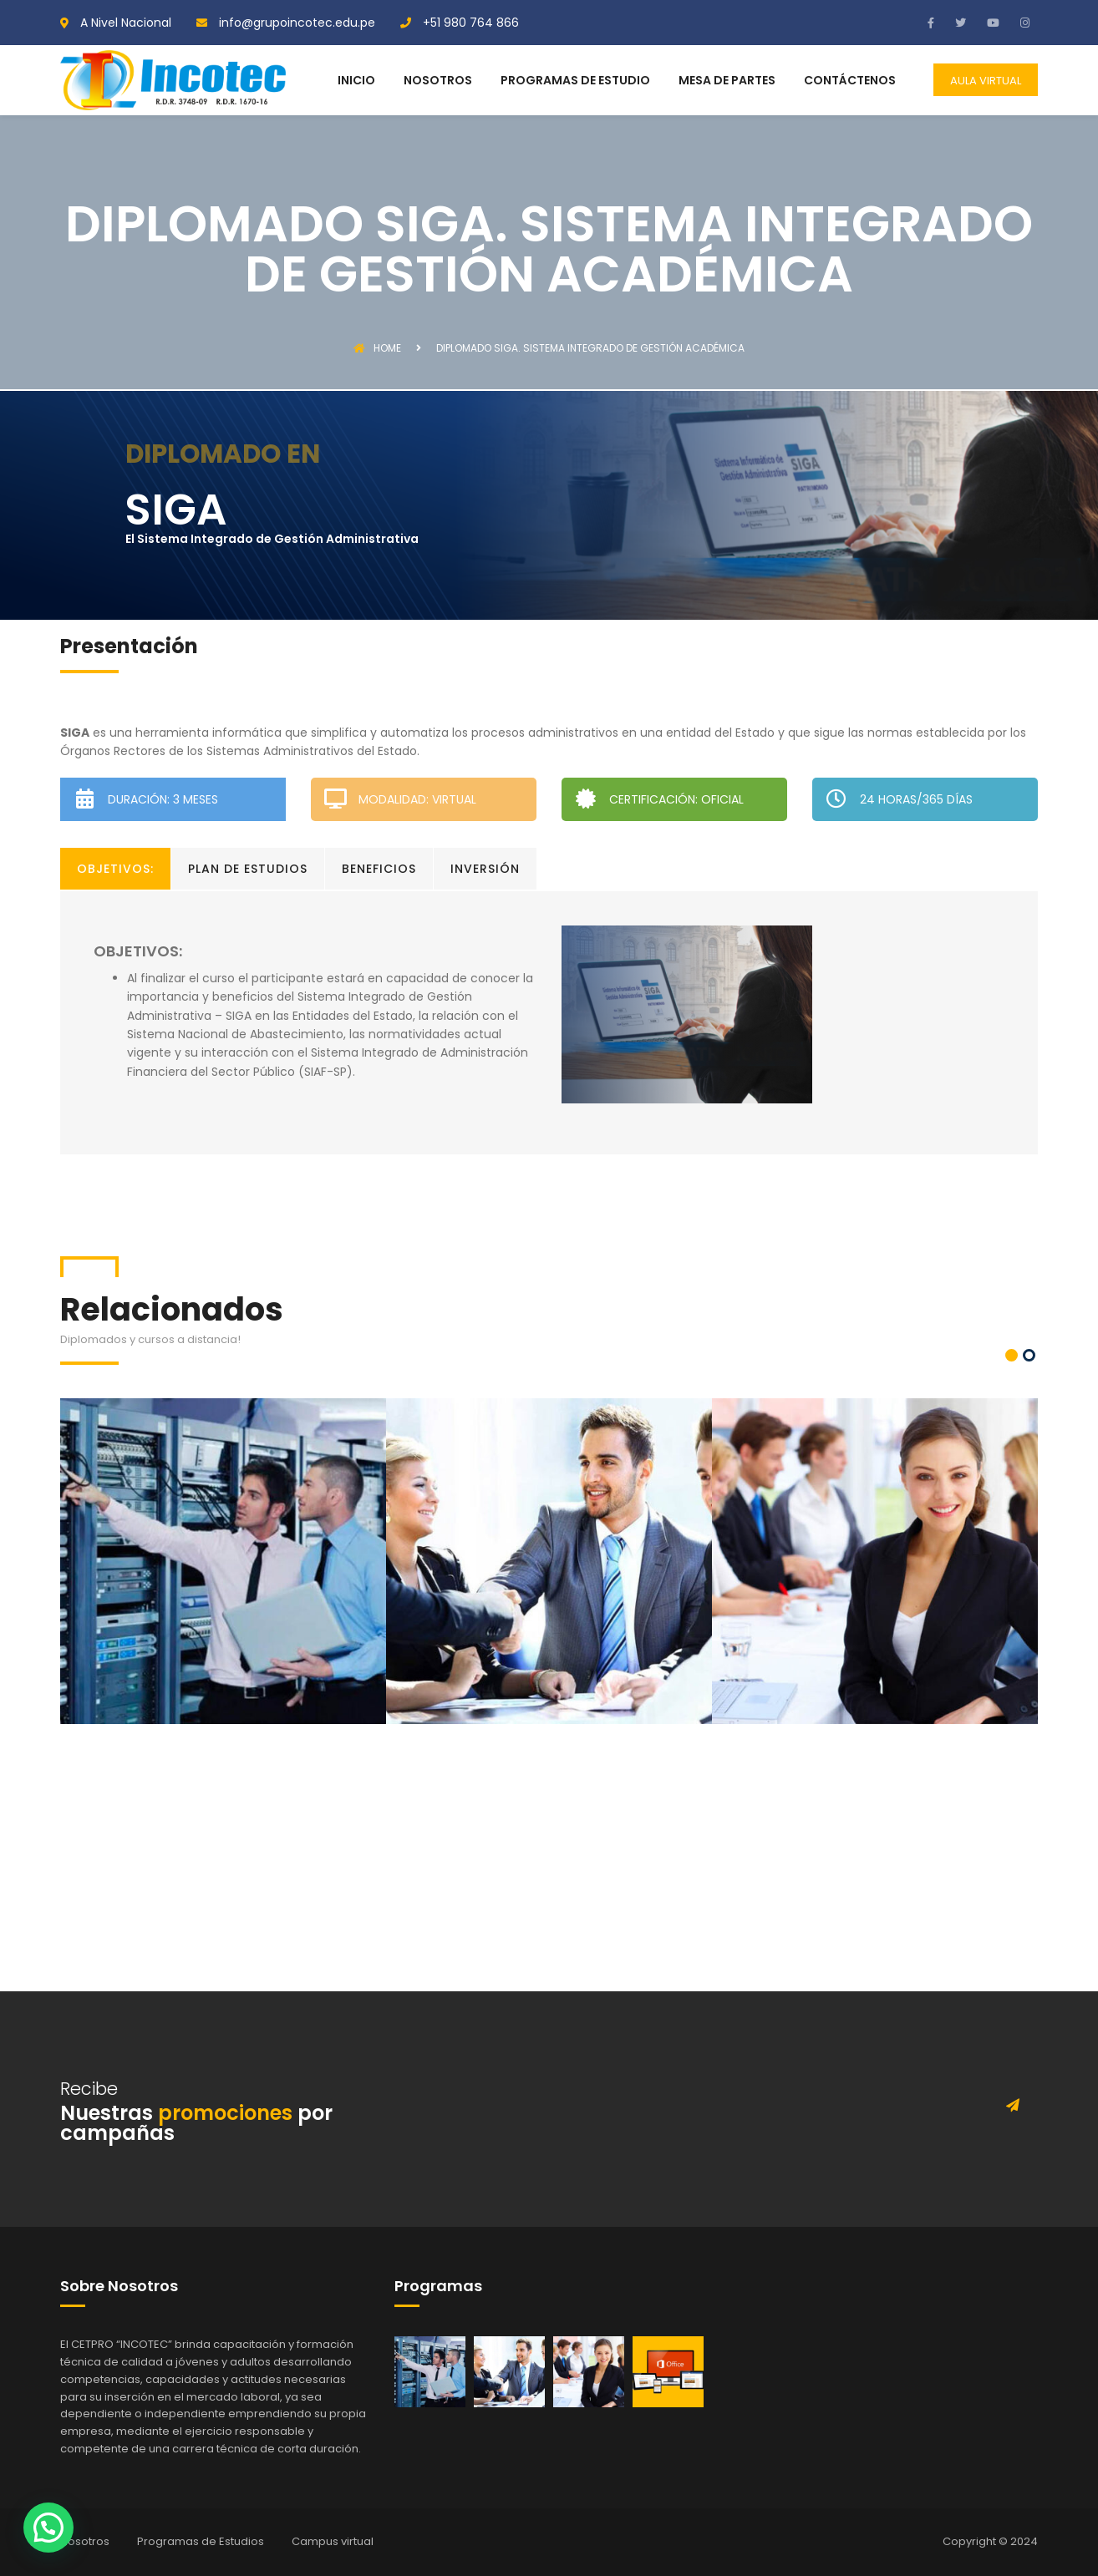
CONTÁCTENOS (850, 81)
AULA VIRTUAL (985, 81)
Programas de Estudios (200, 2541)
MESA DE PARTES (727, 81)
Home (377, 348)
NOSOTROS (438, 81)
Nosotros (84, 2541)
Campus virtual (333, 2541)
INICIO (356, 81)
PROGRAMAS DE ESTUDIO (575, 81)
